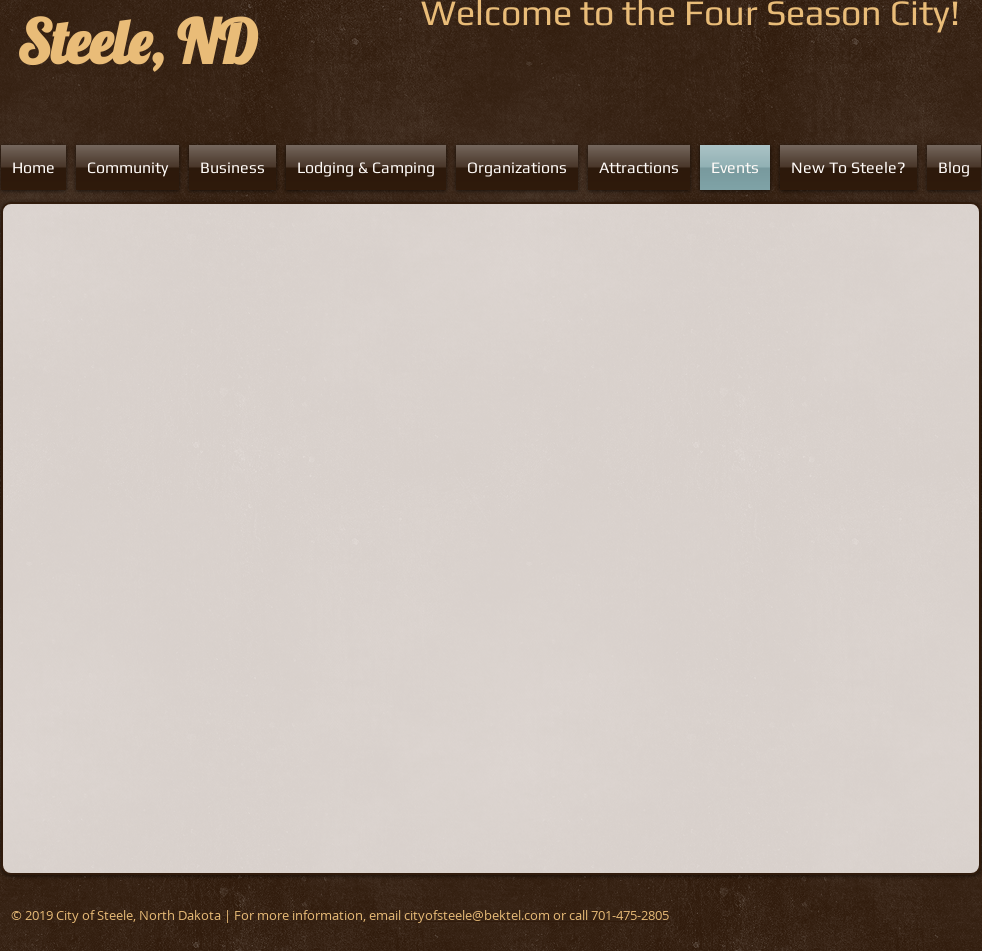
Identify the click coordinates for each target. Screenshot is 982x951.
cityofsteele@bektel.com (477, 915)
